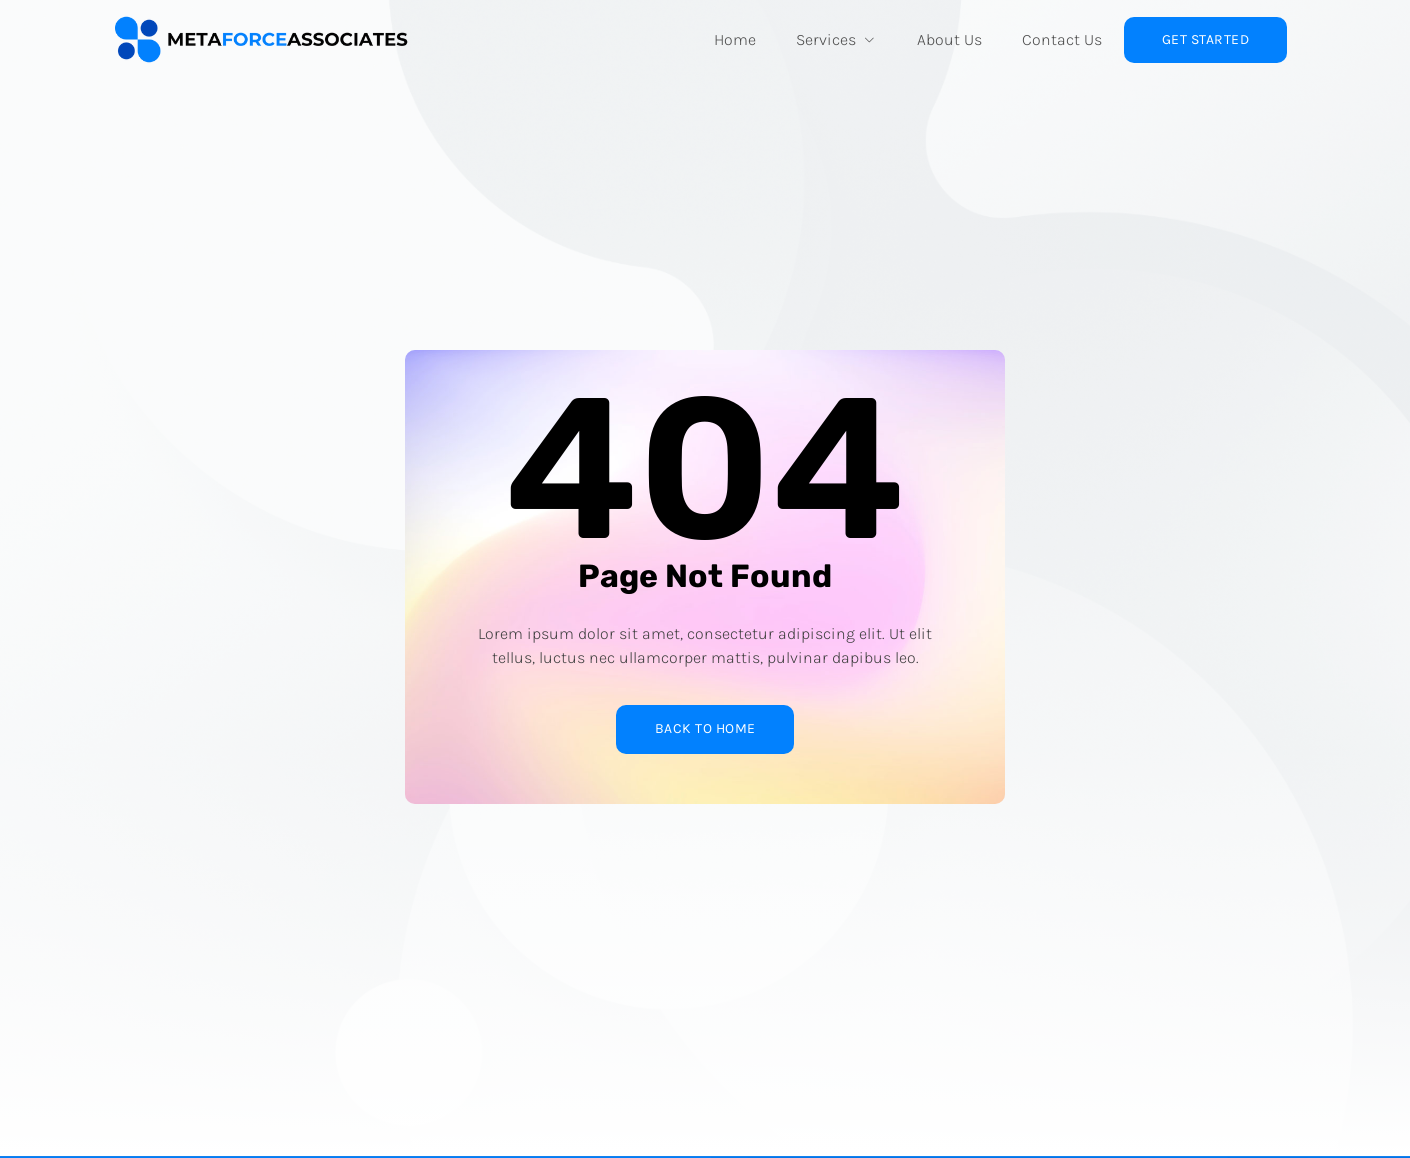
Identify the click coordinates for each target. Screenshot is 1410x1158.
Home (735, 39)
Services (836, 39)
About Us (949, 39)
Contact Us (1062, 39)
